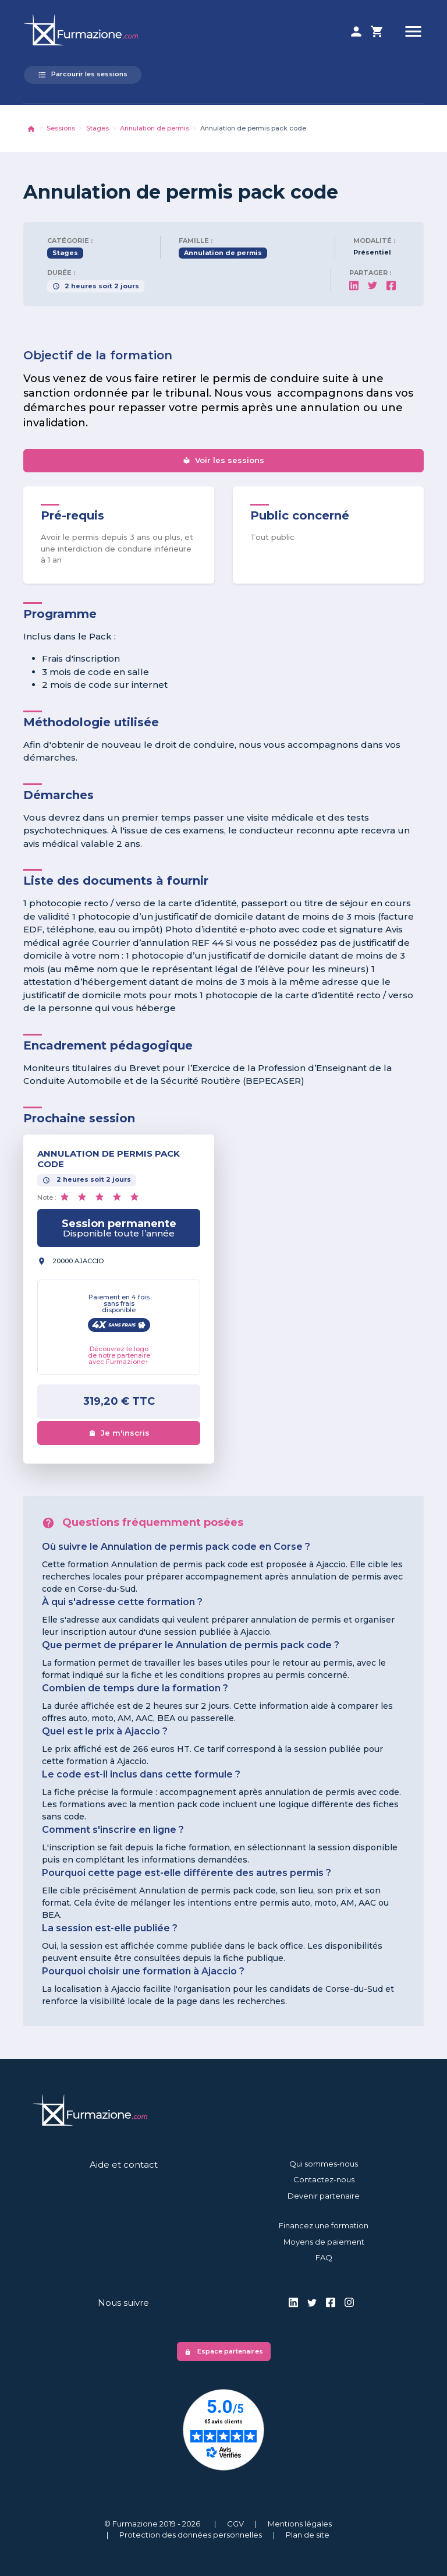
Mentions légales (300, 2523)
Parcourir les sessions (82, 74)
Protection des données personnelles (190, 2534)
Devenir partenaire (324, 2195)
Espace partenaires (224, 2351)
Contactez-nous (323, 2179)
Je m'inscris (119, 1432)
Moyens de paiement (323, 2241)
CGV (235, 2523)
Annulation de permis (154, 128)
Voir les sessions (223, 460)
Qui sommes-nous (323, 2163)
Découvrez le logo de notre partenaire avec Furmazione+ (119, 1355)
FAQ (323, 2257)
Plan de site (307, 2534)
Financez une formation (323, 2225)
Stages (97, 128)
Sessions (61, 128)
